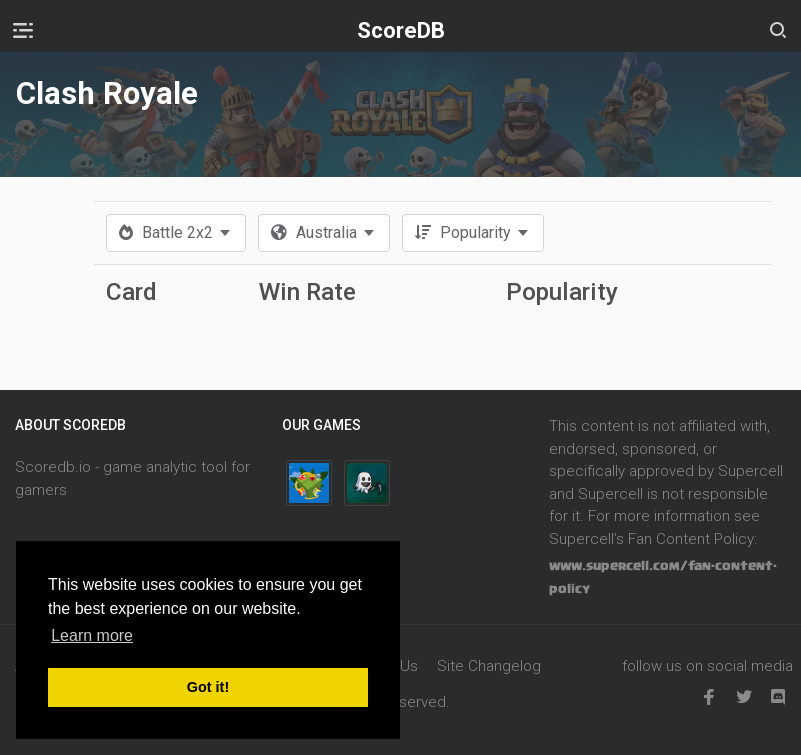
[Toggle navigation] (23, 30)
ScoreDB (401, 30)
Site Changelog (489, 666)
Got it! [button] (208, 687)
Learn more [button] (92, 635)
